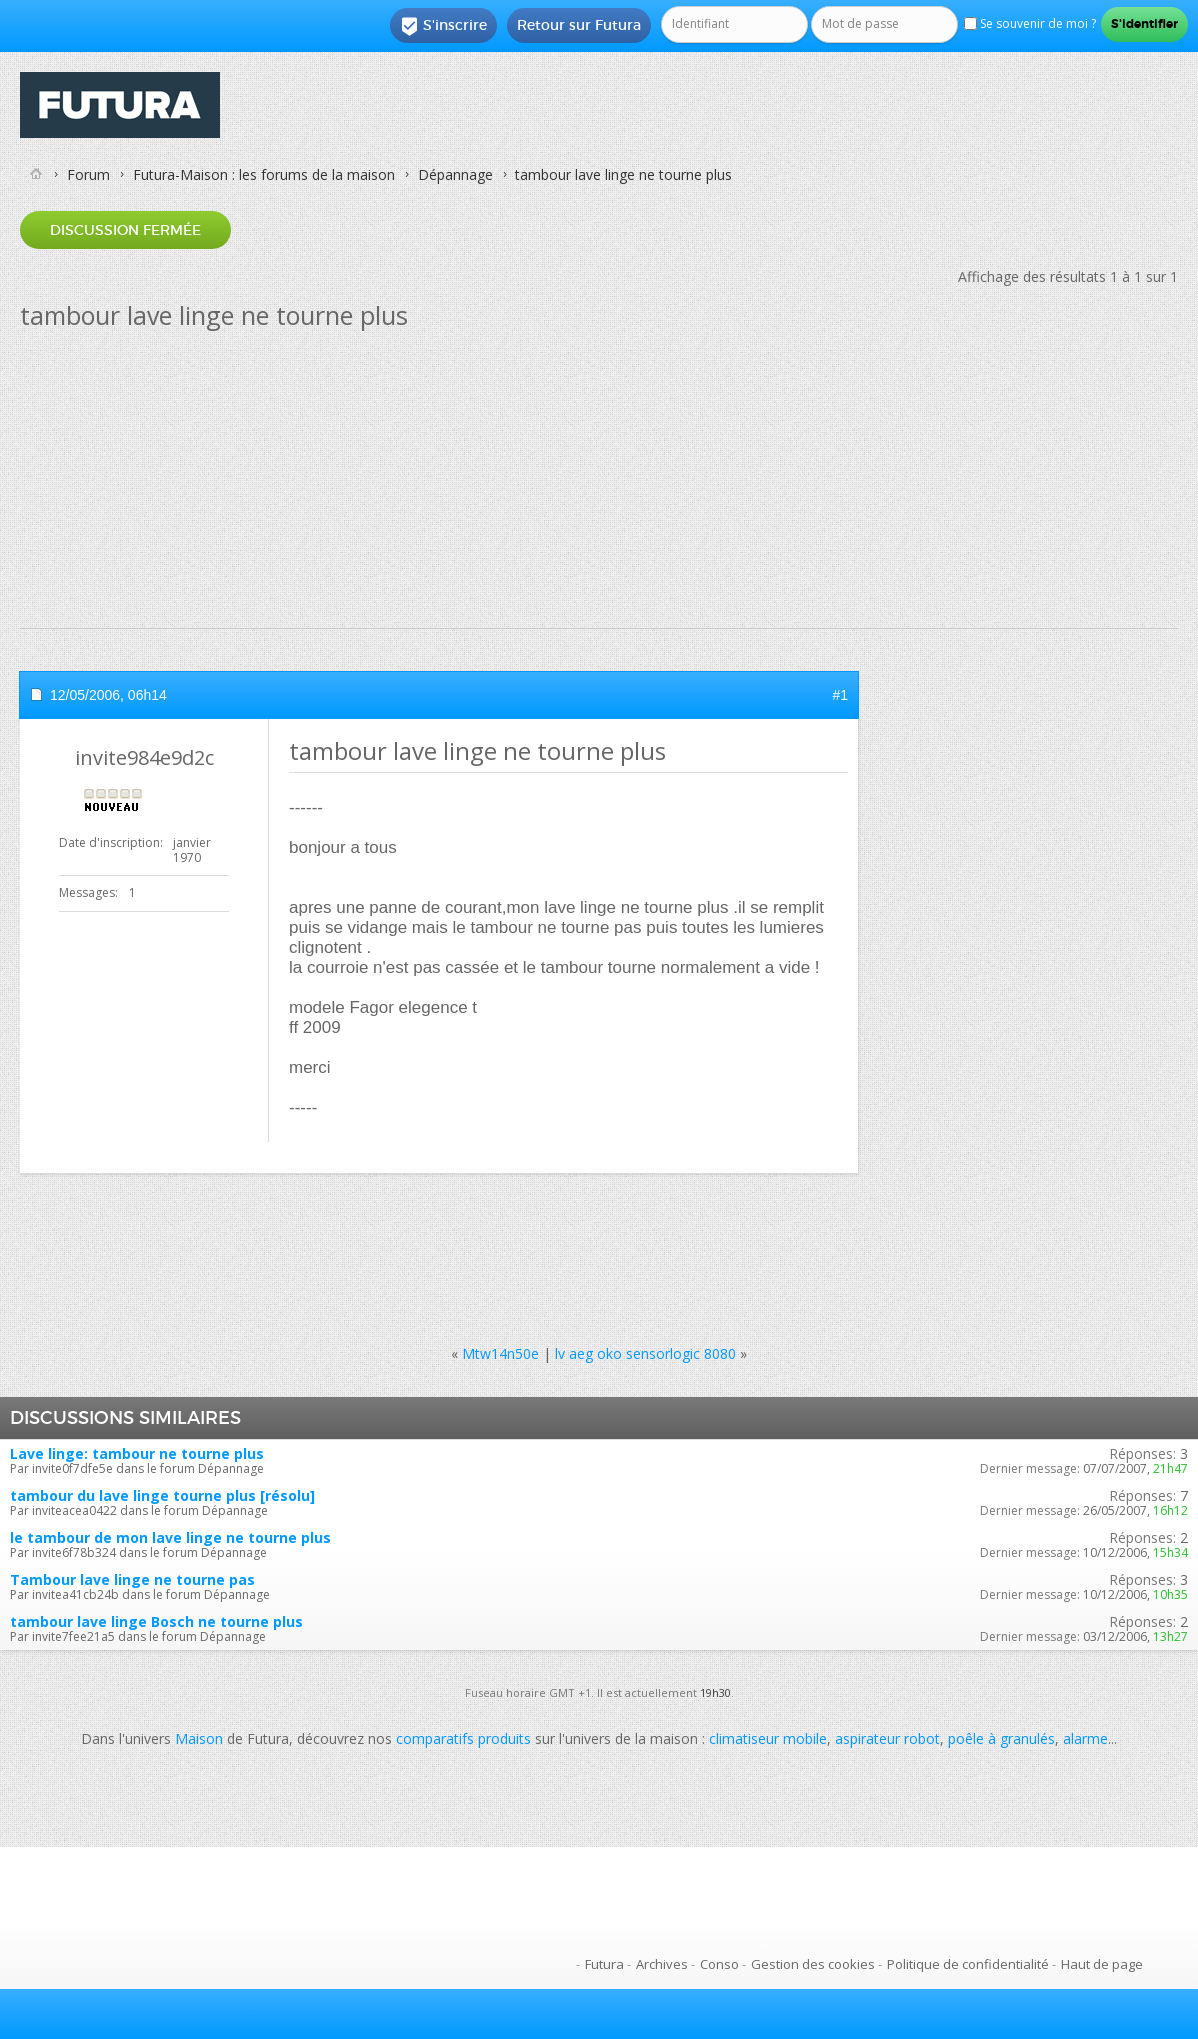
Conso (719, 1964)
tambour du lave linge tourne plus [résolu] (162, 1495)
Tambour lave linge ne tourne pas (132, 1579)
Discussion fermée (125, 230)
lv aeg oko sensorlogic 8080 (645, 1353)
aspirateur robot (887, 1738)
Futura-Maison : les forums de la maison (264, 174)
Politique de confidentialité (968, 1964)
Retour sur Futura (579, 25)
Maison (199, 1738)
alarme (1085, 1738)
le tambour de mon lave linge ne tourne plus (170, 1537)
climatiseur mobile (768, 1738)
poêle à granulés (1001, 1738)
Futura (604, 1964)
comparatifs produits (463, 1738)
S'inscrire (443, 26)
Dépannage (455, 174)
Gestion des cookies (813, 1964)
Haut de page (1102, 1964)
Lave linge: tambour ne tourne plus (137, 1453)
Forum (88, 174)
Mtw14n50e (500, 1353)
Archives (662, 1964)
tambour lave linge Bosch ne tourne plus (156, 1621)
